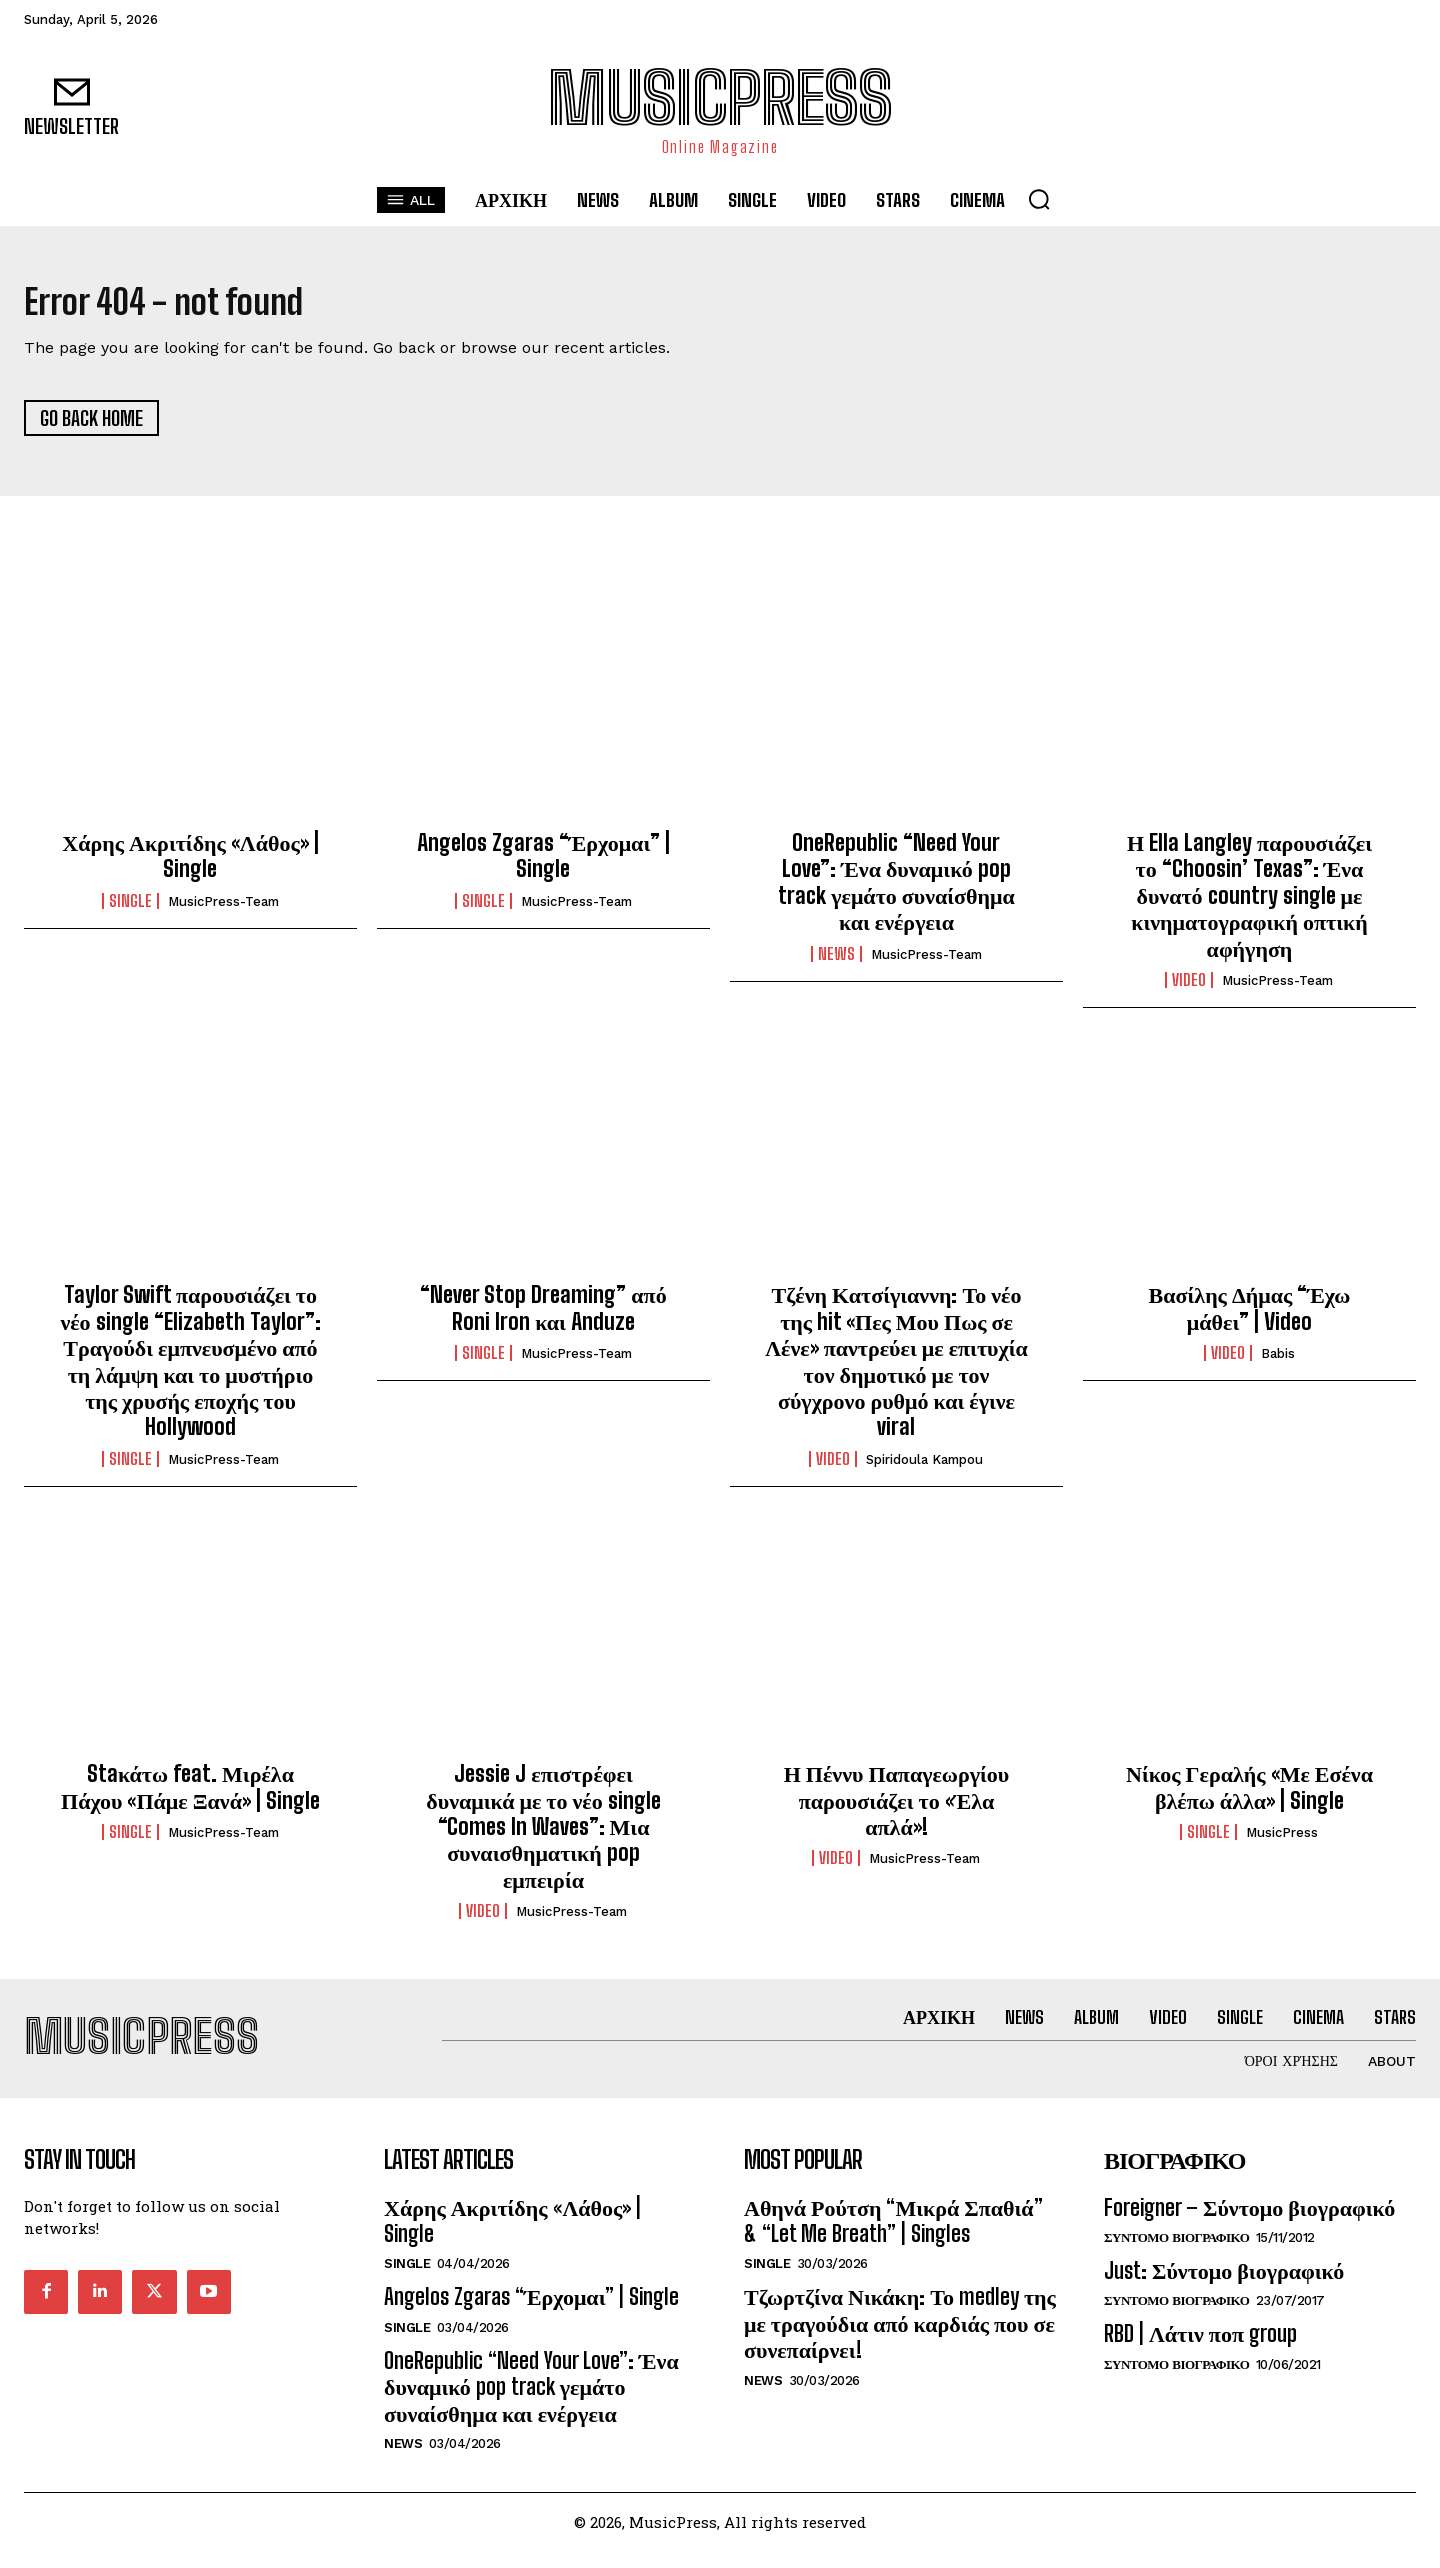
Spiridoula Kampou (924, 1467)
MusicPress (1282, 1840)
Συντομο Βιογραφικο (1176, 2254)
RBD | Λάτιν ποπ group (1200, 2350)
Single (130, 909)
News (836, 962)
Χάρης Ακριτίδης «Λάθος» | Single (190, 864)
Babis (1278, 1362)
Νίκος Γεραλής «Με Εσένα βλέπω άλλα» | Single (1249, 1795)
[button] (1039, 199)
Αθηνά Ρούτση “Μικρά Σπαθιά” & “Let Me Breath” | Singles (893, 2237)
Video (1189, 989)
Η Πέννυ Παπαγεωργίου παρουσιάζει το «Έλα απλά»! (897, 1809)
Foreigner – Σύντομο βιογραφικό (1249, 2224)
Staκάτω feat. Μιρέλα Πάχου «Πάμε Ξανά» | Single (190, 1795)
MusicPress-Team (223, 909)
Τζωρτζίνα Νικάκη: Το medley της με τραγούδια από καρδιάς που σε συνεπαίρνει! (900, 2340)
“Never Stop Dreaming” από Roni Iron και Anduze (543, 1316)
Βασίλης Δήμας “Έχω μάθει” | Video (1250, 1316)
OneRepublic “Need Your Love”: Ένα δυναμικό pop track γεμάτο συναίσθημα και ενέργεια (896, 891)
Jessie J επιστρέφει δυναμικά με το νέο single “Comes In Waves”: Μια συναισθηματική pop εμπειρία (543, 1835)
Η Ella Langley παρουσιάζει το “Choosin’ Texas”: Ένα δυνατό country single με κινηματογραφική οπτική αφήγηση (1249, 904)
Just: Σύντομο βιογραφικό (1224, 2287)
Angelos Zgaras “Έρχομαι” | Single (543, 864)
